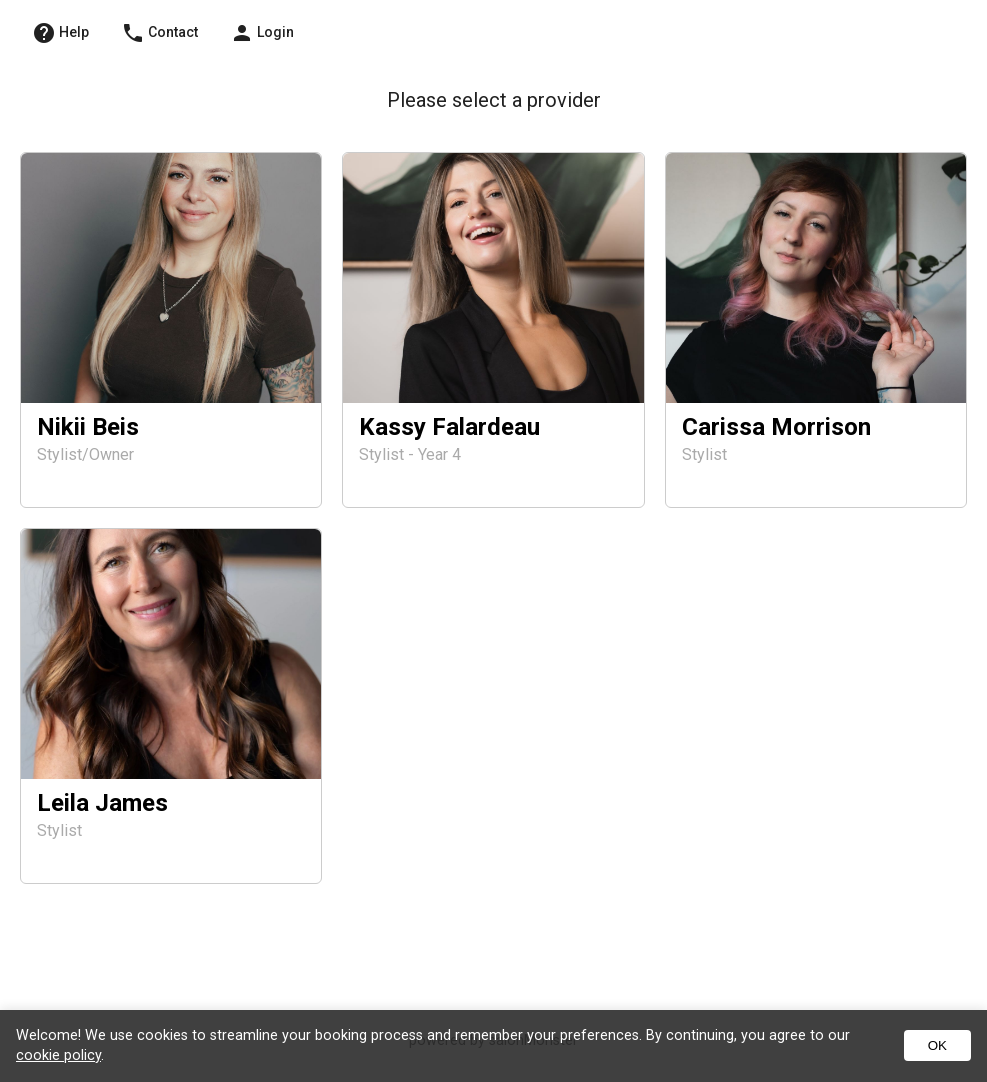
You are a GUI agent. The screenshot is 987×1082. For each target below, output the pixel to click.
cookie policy (58, 1055)
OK (937, 1045)
